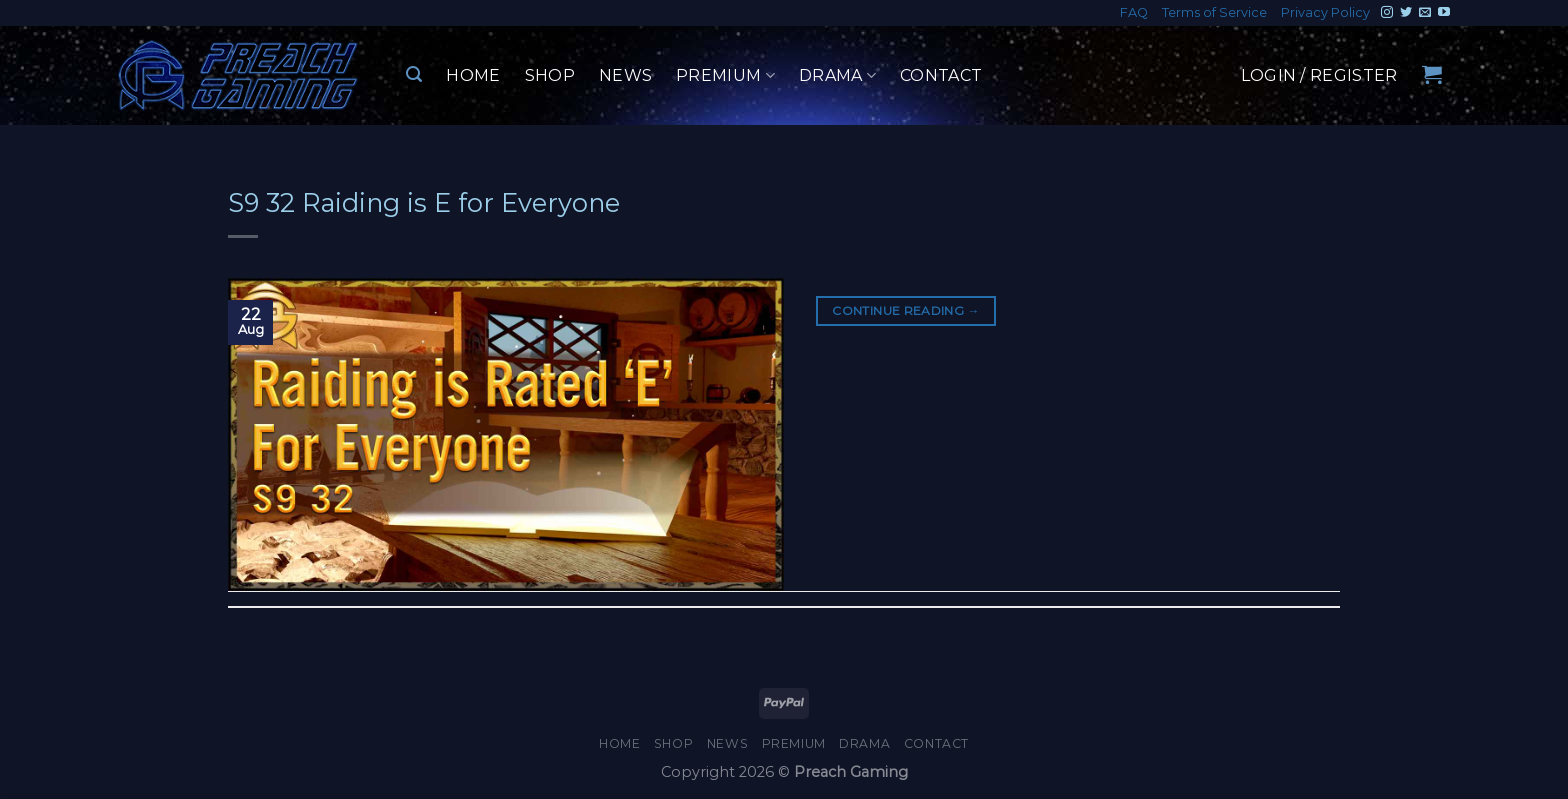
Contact (941, 75)
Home (473, 75)
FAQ (1134, 12)
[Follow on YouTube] (1444, 13)
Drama (837, 76)
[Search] (414, 74)
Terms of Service (1214, 12)
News (625, 75)
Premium (725, 76)
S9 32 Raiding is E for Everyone (424, 202)
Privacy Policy (1325, 12)
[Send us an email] (1425, 13)
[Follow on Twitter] (1406, 13)
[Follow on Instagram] (1387, 13)
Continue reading (906, 310)
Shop (550, 75)
